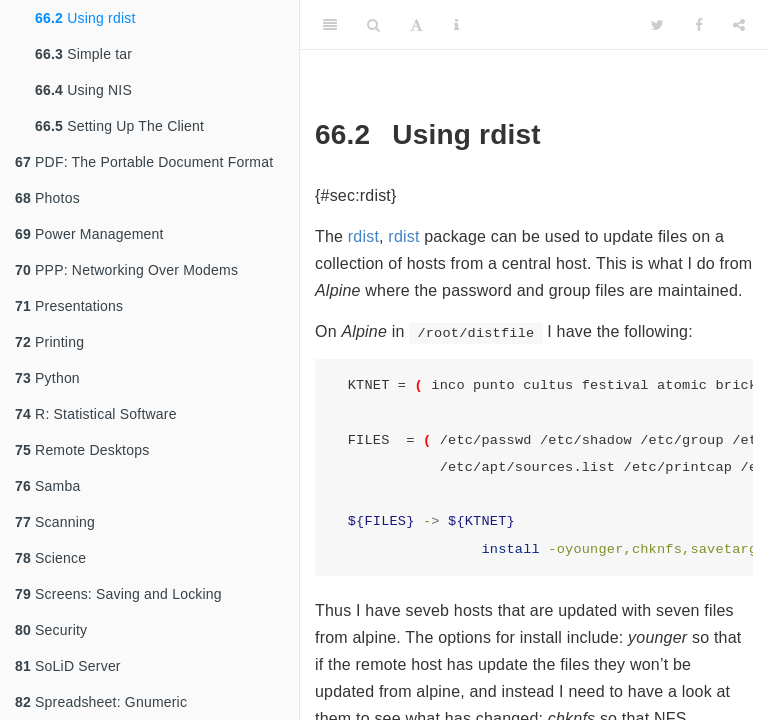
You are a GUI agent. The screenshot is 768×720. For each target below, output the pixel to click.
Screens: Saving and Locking (118, 594)
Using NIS (83, 90)
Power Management (89, 234)
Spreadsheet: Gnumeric (101, 702)
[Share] (739, 25)
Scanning (55, 522)
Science (50, 558)
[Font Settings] (416, 25)
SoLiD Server (68, 666)
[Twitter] (657, 25)
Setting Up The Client (119, 126)
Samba (47, 486)
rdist (363, 236)
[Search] (373, 25)
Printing (49, 342)
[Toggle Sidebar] (330, 25)
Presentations (69, 306)
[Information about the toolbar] (456, 25)
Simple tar (83, 54)
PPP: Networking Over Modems (126, 270)
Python (47, 378)
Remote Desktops (82, 450)
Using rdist (85, 18)
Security (51, 630)
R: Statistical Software (96, 414)
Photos (47, 198)
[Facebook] (699, 25)
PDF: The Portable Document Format (144, 162)
